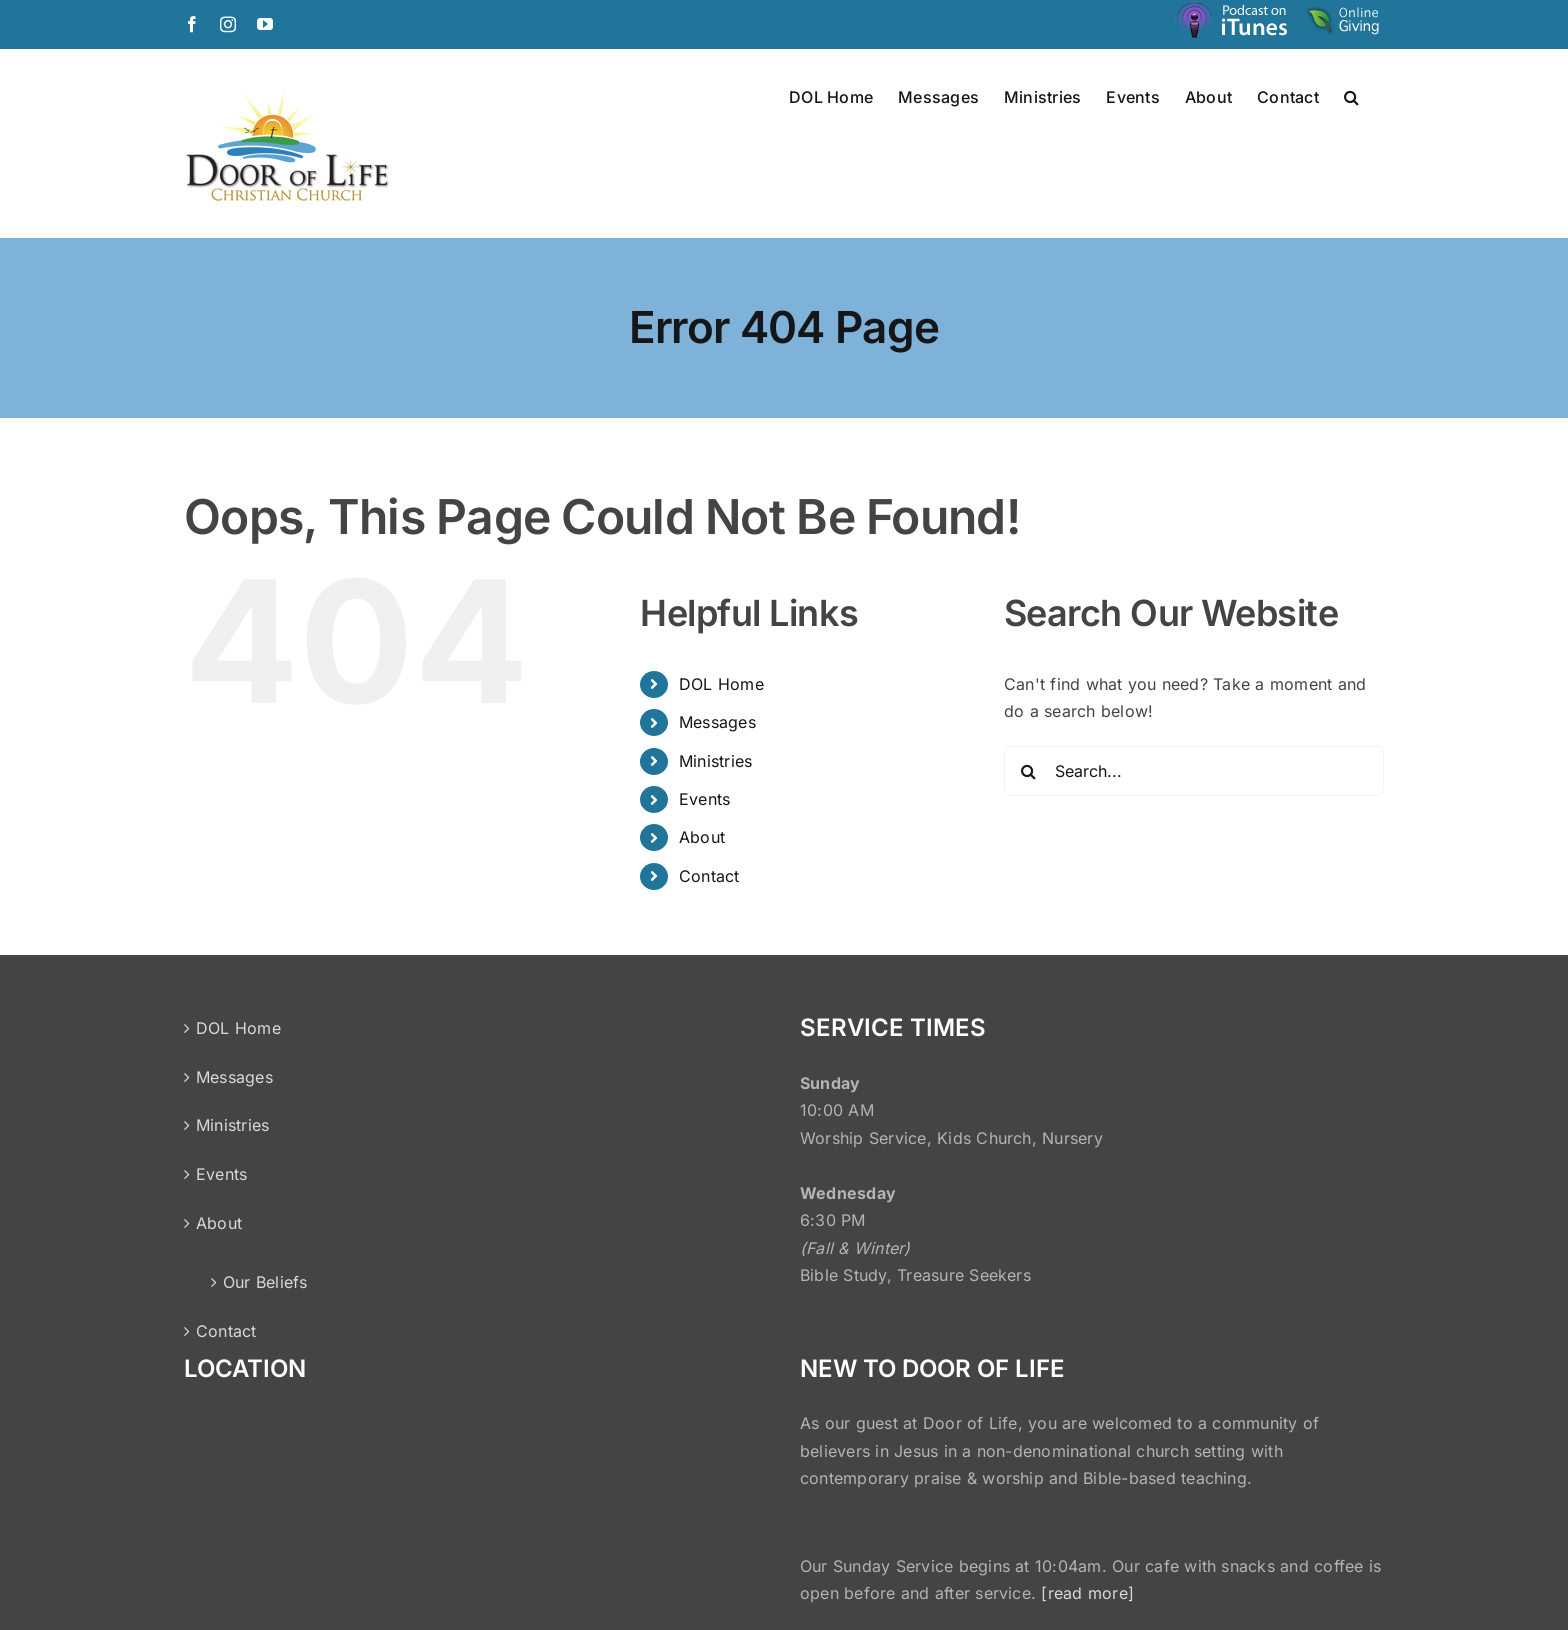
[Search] (1029, 771)
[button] (1351, 96)
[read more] (1087, 1593)
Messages (717, 722)
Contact (709, 876)
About (702, 837)
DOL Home (721, 684)
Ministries (715, 761)
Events (704, 799)
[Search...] (1194, 771)
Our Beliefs (265, 1282)
